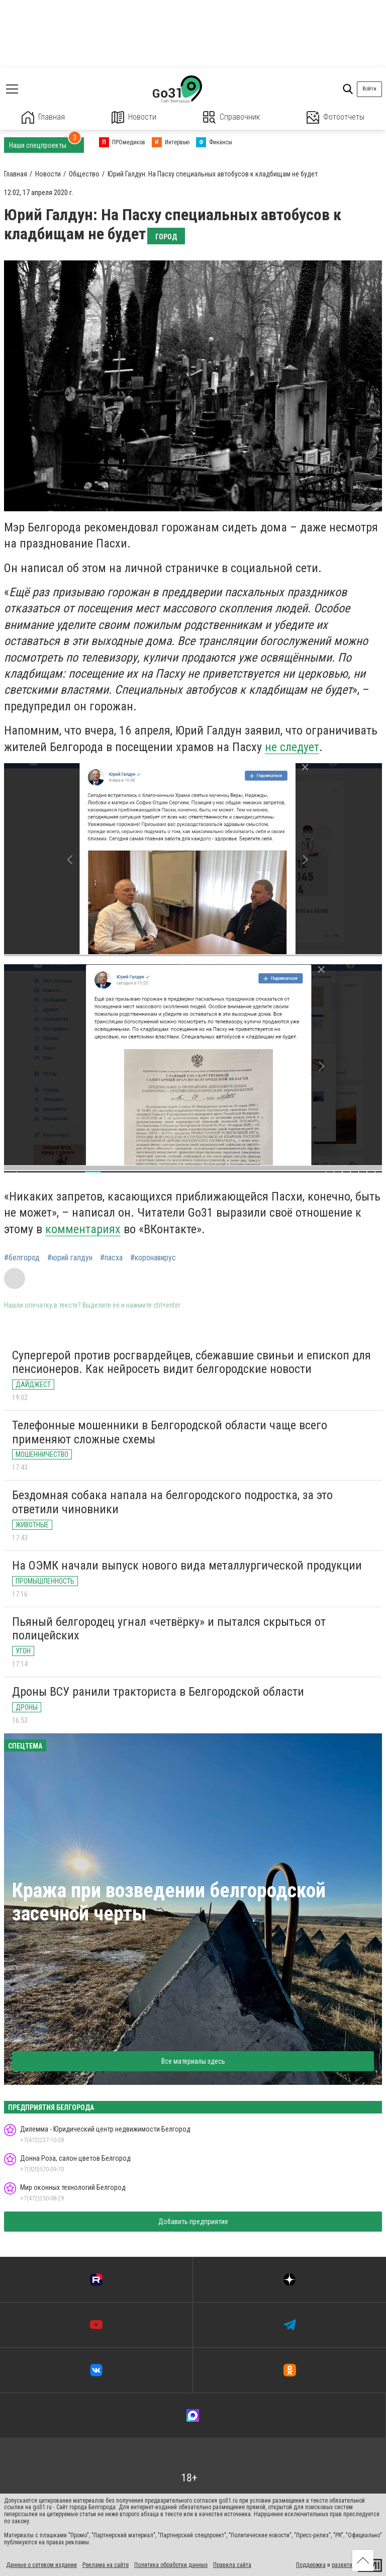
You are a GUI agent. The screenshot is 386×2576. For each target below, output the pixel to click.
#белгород (22, 1257)
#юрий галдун (69, 1257)
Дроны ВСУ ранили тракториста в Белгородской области (158, 1692)
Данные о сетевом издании (41, 2564)
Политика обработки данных (171, 2564)
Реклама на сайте (105, 2564)
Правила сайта (232, 2564)
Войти (369, 88)
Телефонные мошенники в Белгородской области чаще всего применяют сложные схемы (169, 1432)
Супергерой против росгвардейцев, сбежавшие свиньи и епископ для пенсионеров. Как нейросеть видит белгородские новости (191, 1362)
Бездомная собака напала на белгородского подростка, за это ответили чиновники (172, 1502)
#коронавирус (153, 1257)
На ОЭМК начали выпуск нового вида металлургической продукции (187, 1565)
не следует (292, 747)
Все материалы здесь (193, 2061)
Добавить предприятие (193, 2222)
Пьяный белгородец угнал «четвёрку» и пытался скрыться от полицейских (169, 1629)
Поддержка (311, 2564)
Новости (134, 117)
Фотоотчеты (335, 117)
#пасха (111, 1257)
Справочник (231, 117)
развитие (343, 2564)
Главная (43, 117)
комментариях (83, 1229)
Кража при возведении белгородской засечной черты (169, 1902)
